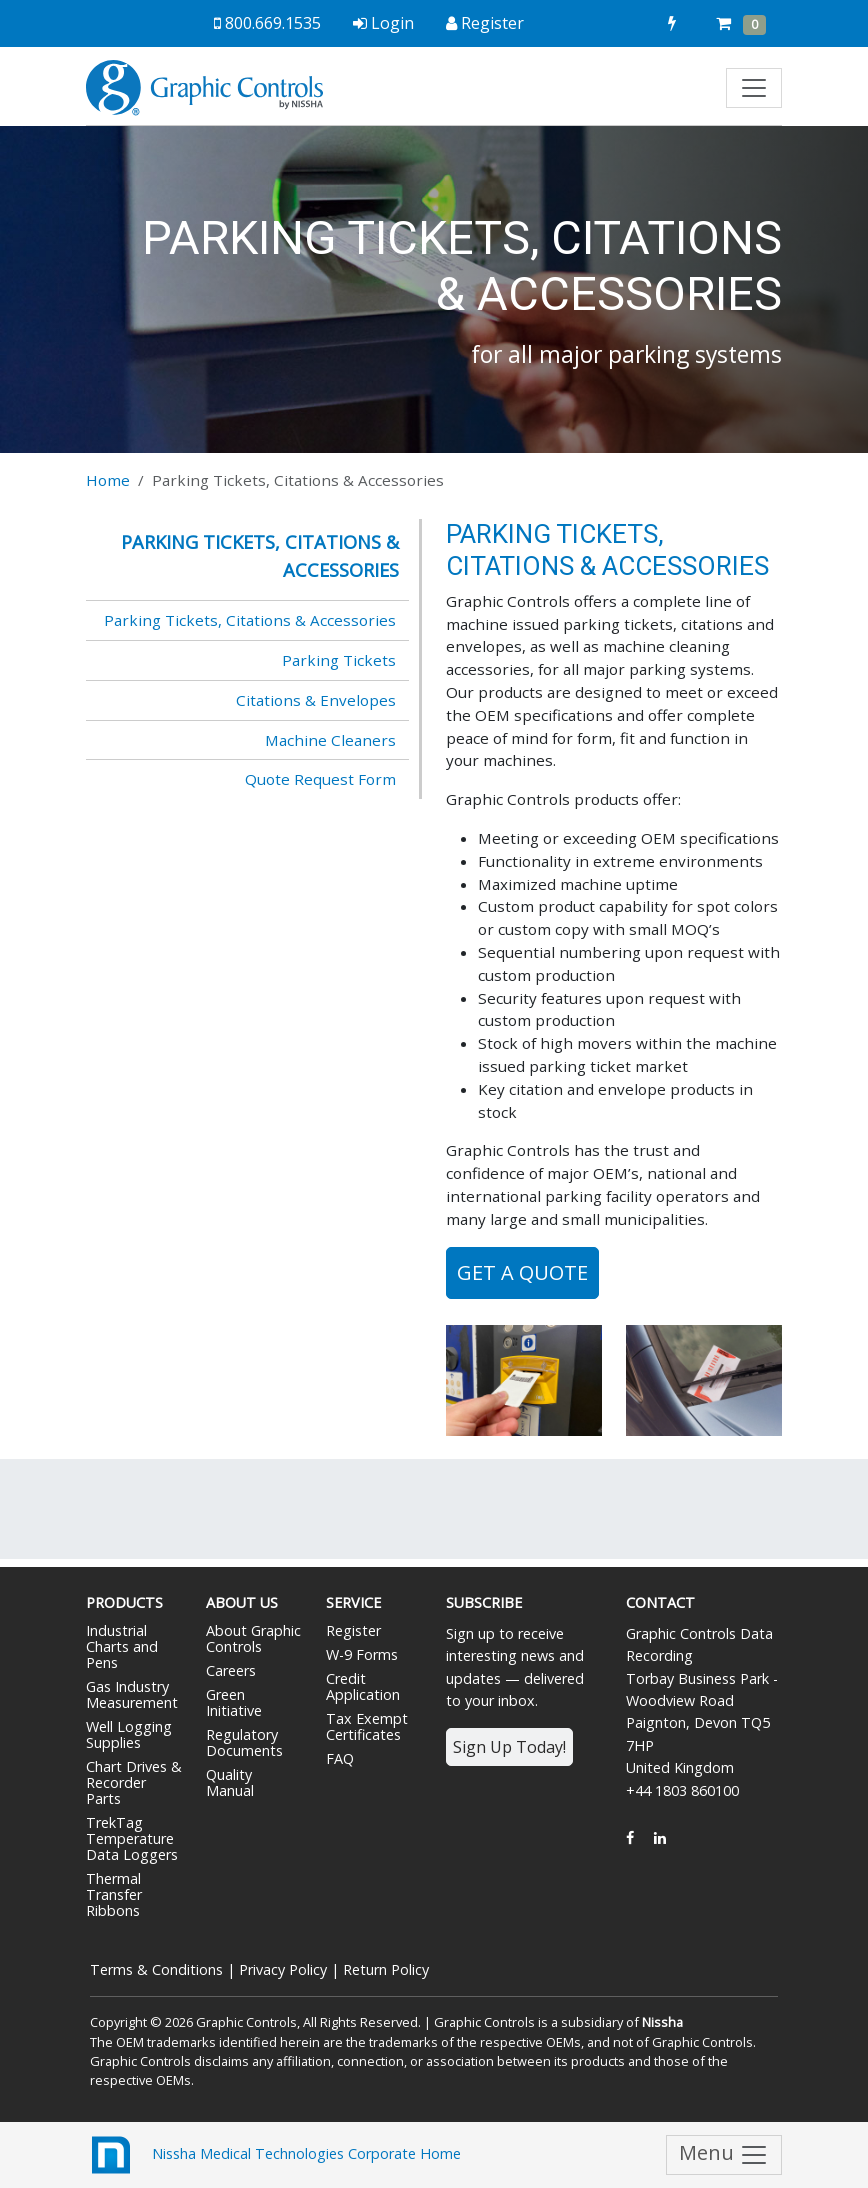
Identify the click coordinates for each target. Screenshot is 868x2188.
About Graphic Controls (253, 1638)
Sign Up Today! (509, 1747)
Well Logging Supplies (129, 1734)
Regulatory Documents (244, 1742)
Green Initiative (234, 1702)
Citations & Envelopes (316, 700)
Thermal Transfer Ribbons (114, 1894)
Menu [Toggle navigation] (724, 2155)
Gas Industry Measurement (132, 1694)
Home (108, 480)
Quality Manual (230, 1782)
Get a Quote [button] (522, 1272)
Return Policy (386, 1969)
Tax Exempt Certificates (367, 1726)
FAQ (340, 1758)
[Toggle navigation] (754, 88)
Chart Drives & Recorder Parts (134, 1782)
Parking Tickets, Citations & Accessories (250, 620)
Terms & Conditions (156, 1969)
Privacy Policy (283, 1969)
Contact (660, 1602)
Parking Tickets (339, 660)
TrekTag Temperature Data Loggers (132, 1838)
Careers (231, 1670)
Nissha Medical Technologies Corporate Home (273, 2155)
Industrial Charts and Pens (122, 1646)
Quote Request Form (320, 779)
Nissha (662, 2022)
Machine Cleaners (330, 740)
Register (353, 1630)
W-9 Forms (362, 1654)
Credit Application (363, 1686)
